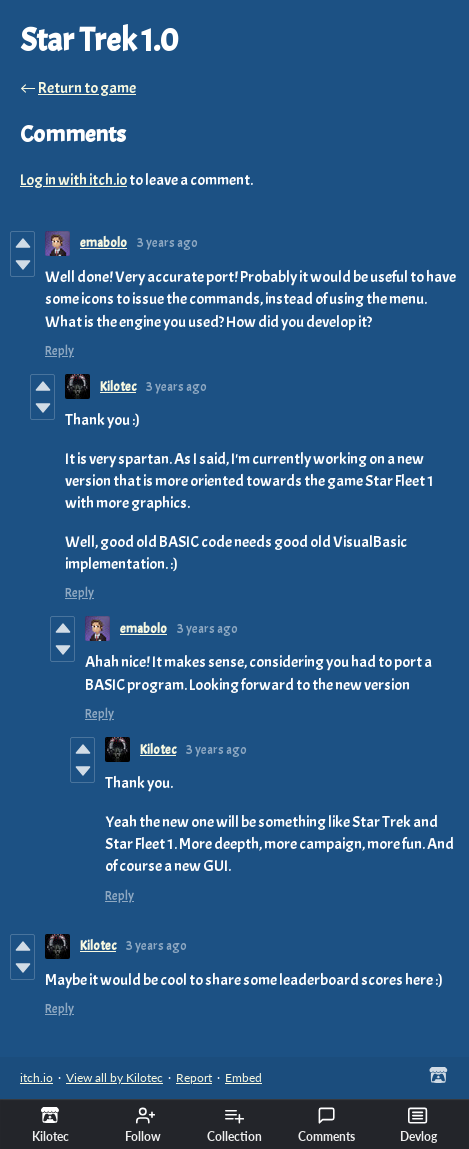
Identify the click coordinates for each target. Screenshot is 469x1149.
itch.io (36, 1077)
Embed (243, 1077)
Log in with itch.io (73, 180)
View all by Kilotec (114, 1077)
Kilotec (118, 387)
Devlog (418, 1125)
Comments (326, 1125)
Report (194, 1077)
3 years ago (167, 243)
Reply (59, 351)
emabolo (103, 243)
